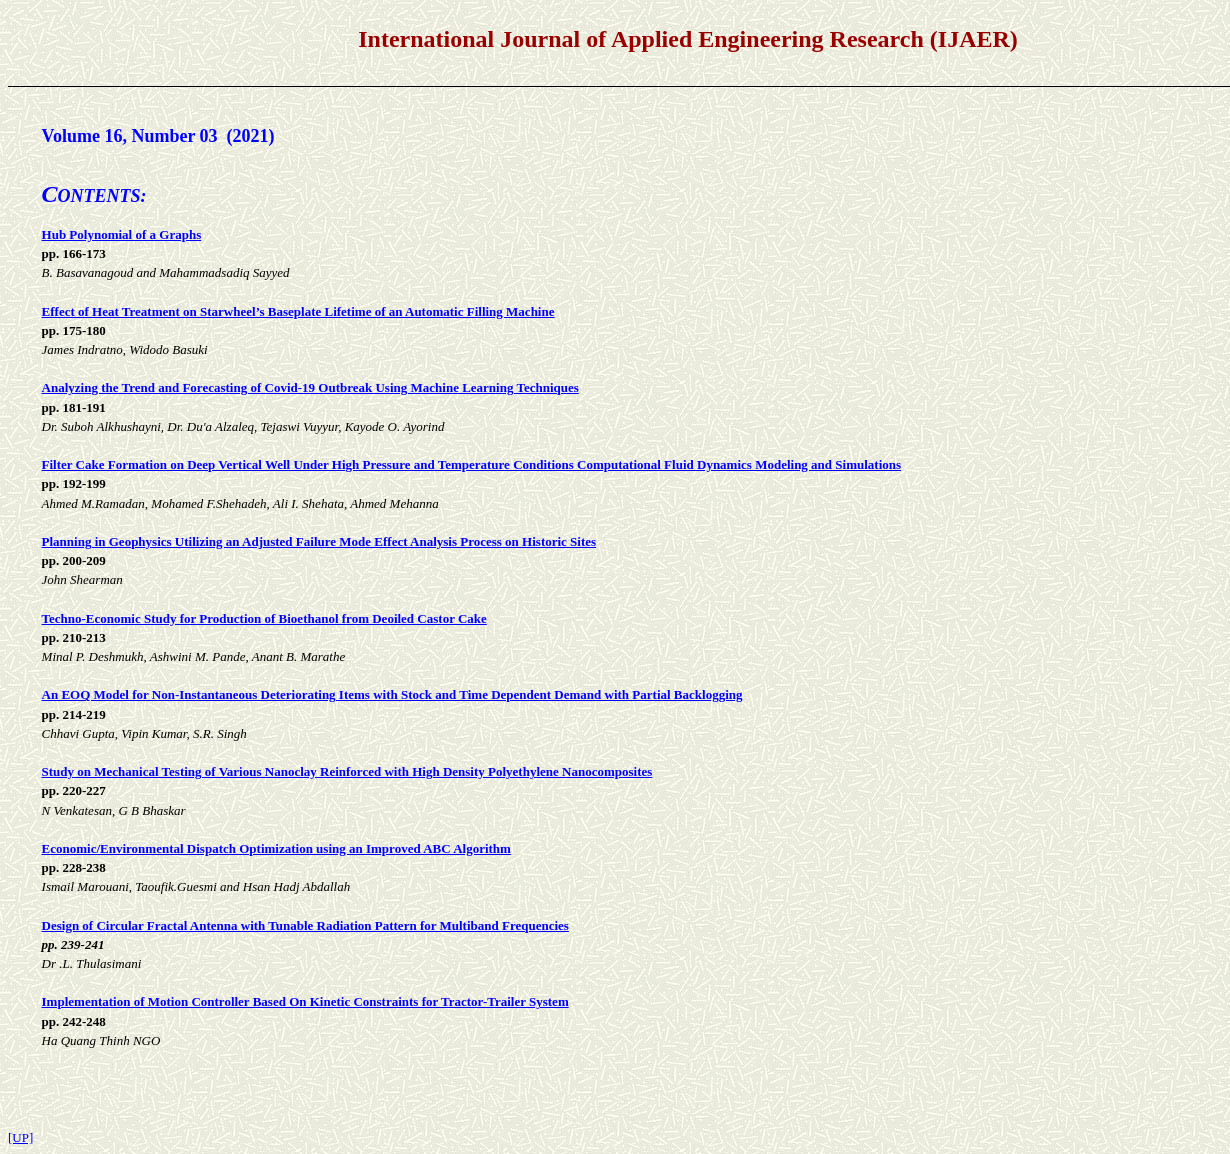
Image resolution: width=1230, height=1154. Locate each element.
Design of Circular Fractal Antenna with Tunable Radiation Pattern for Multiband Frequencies (305, 925)
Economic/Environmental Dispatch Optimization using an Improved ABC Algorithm (276, 848)
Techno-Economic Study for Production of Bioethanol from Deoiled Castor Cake (264, 618)
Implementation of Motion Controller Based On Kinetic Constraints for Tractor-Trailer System (305, 1001)
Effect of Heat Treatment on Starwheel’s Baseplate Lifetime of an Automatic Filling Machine (298, 311)
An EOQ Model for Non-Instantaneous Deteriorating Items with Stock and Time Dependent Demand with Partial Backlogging (392, 694)
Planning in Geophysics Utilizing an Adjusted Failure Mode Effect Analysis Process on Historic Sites (319, 541)
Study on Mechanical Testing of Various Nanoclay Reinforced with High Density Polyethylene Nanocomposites (347, 771)
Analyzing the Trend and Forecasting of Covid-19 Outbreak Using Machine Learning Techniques (310, 387)
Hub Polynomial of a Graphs (122, 234)
